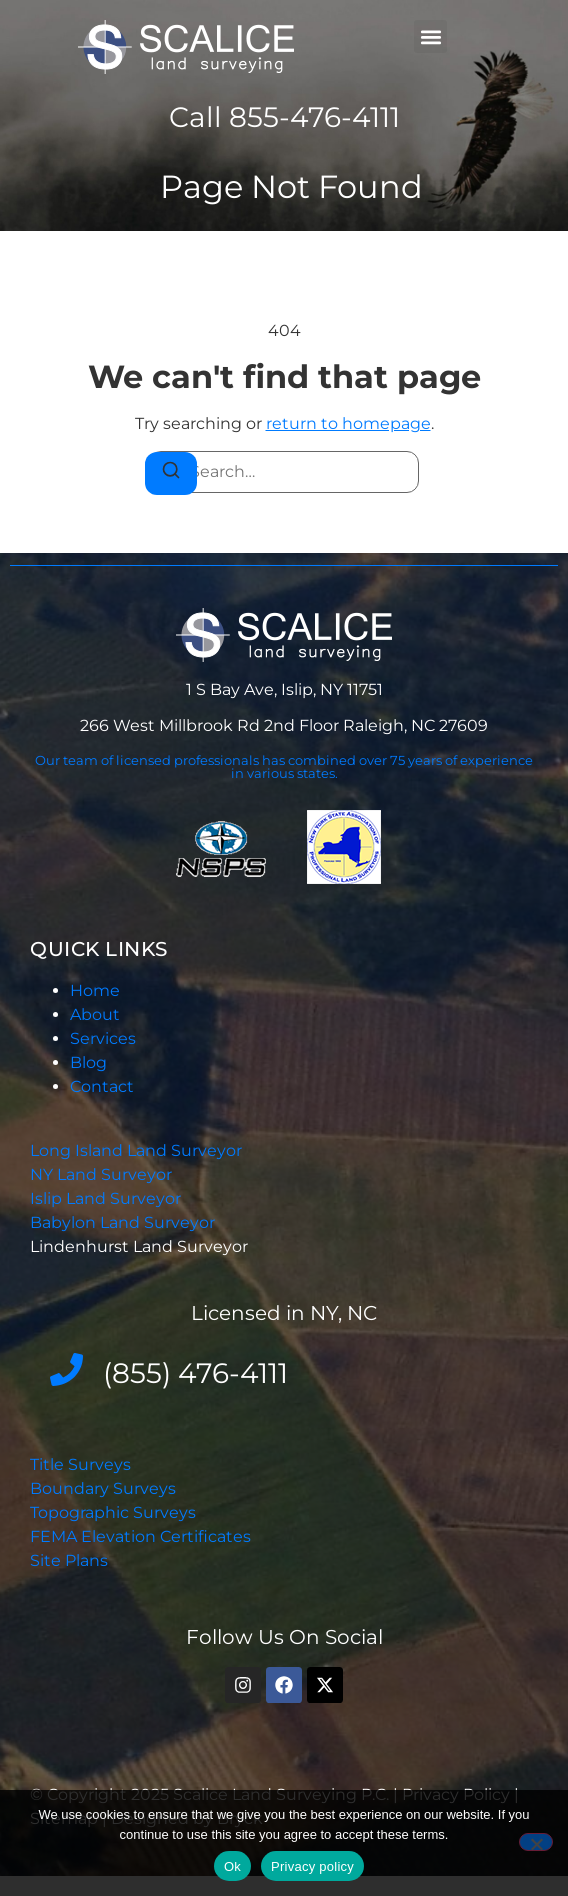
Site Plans (69, 1560)
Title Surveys (80, 1464)
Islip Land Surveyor (107, 1198)
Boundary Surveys (103, 1488)
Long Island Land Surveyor (136, 1150)
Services (103, 1038)
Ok (232, 1866)
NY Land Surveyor (103, 1174)
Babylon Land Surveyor (124, 1222)
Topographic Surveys (113, 1512)
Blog (88, 1062)
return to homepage (348, 423)
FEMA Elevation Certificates (140, 1536)
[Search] (171, 473)
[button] (430, 36)
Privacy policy (312, 1866)
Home (95, 990)
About (95, 1014)
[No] (536, 1842)
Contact (102, 1086)
